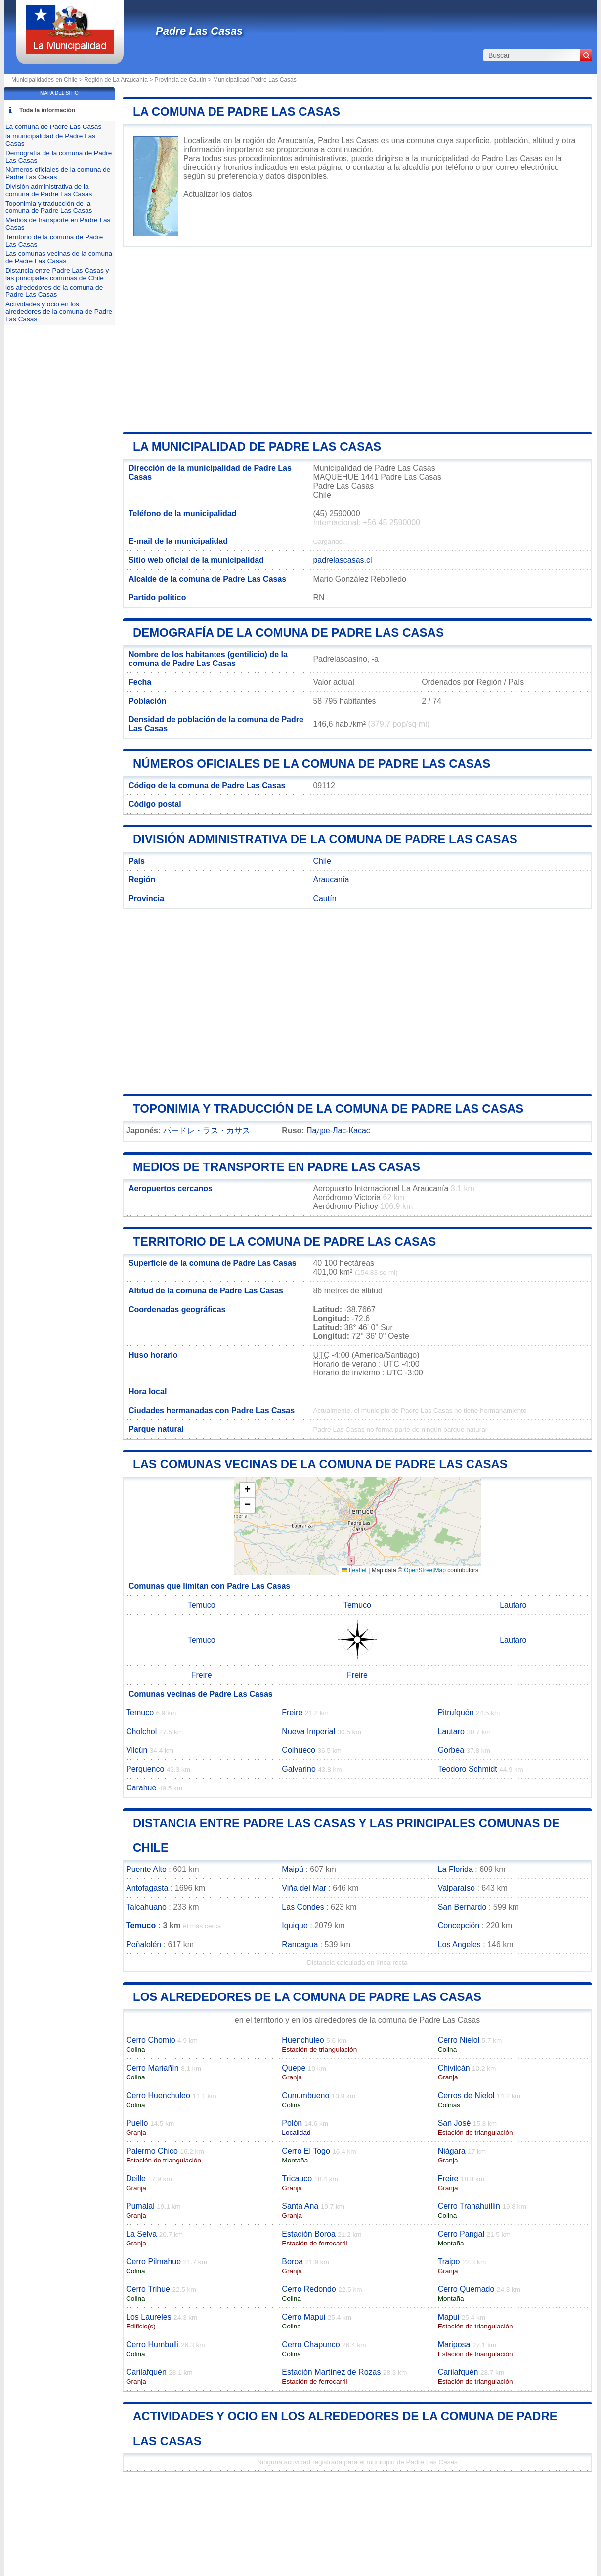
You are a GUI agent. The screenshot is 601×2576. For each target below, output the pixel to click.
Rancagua (300, 1944)
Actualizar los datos (217, 194)
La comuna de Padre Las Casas (236, 111)
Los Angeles (459, 1944)
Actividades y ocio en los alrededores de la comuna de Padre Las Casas (58, 311)
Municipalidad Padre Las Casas (255, 79)
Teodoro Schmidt (467, 1769)
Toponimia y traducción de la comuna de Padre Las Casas (328, 1108)
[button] (247, 1490)
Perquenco (145, 1769)
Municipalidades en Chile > (47, 79)
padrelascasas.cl (342, 560)
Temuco (201, 1605)
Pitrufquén (456, 1712)
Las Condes (303, 1907)
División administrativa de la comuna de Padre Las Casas (325, 839)
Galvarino (298, 1769)
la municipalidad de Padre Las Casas (257, 446)
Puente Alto (146, 1869)
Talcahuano (146, 1907)
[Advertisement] (357, 339)
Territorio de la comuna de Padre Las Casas (284, 1241)
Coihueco (298, 1750)
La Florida (455, 1869)
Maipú (292, 1869)
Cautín (324, 898)
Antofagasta (147, 1888)
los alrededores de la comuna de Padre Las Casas (307, 1996)
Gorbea (451, 1750)
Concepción (459, 1925)
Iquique (295, 1925)
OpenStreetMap (425, 1570)
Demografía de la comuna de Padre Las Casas (288, 632)
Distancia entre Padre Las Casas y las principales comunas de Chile (57, 274)
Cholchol (141, 1731)
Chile (322, 861)
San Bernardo (462, 1907)
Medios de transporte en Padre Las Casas (276, 1166)
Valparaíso (456, 1888)
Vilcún (136, 1750)
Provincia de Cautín (181, 79)
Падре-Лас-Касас (338, 1130)
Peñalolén (143, 1944)
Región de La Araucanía (116, 79)
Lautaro (513, 1605)
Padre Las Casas (199, 31)
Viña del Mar (304, 1888)
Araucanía (331, 879)
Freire (201, 1675)
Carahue (141, 1788)
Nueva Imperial (308, 1731)
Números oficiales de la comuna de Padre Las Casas (311, 763)
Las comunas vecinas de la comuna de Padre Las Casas (320, 1464)
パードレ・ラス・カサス (206, 1130)
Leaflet (354, 1570)
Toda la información (47, 110)
